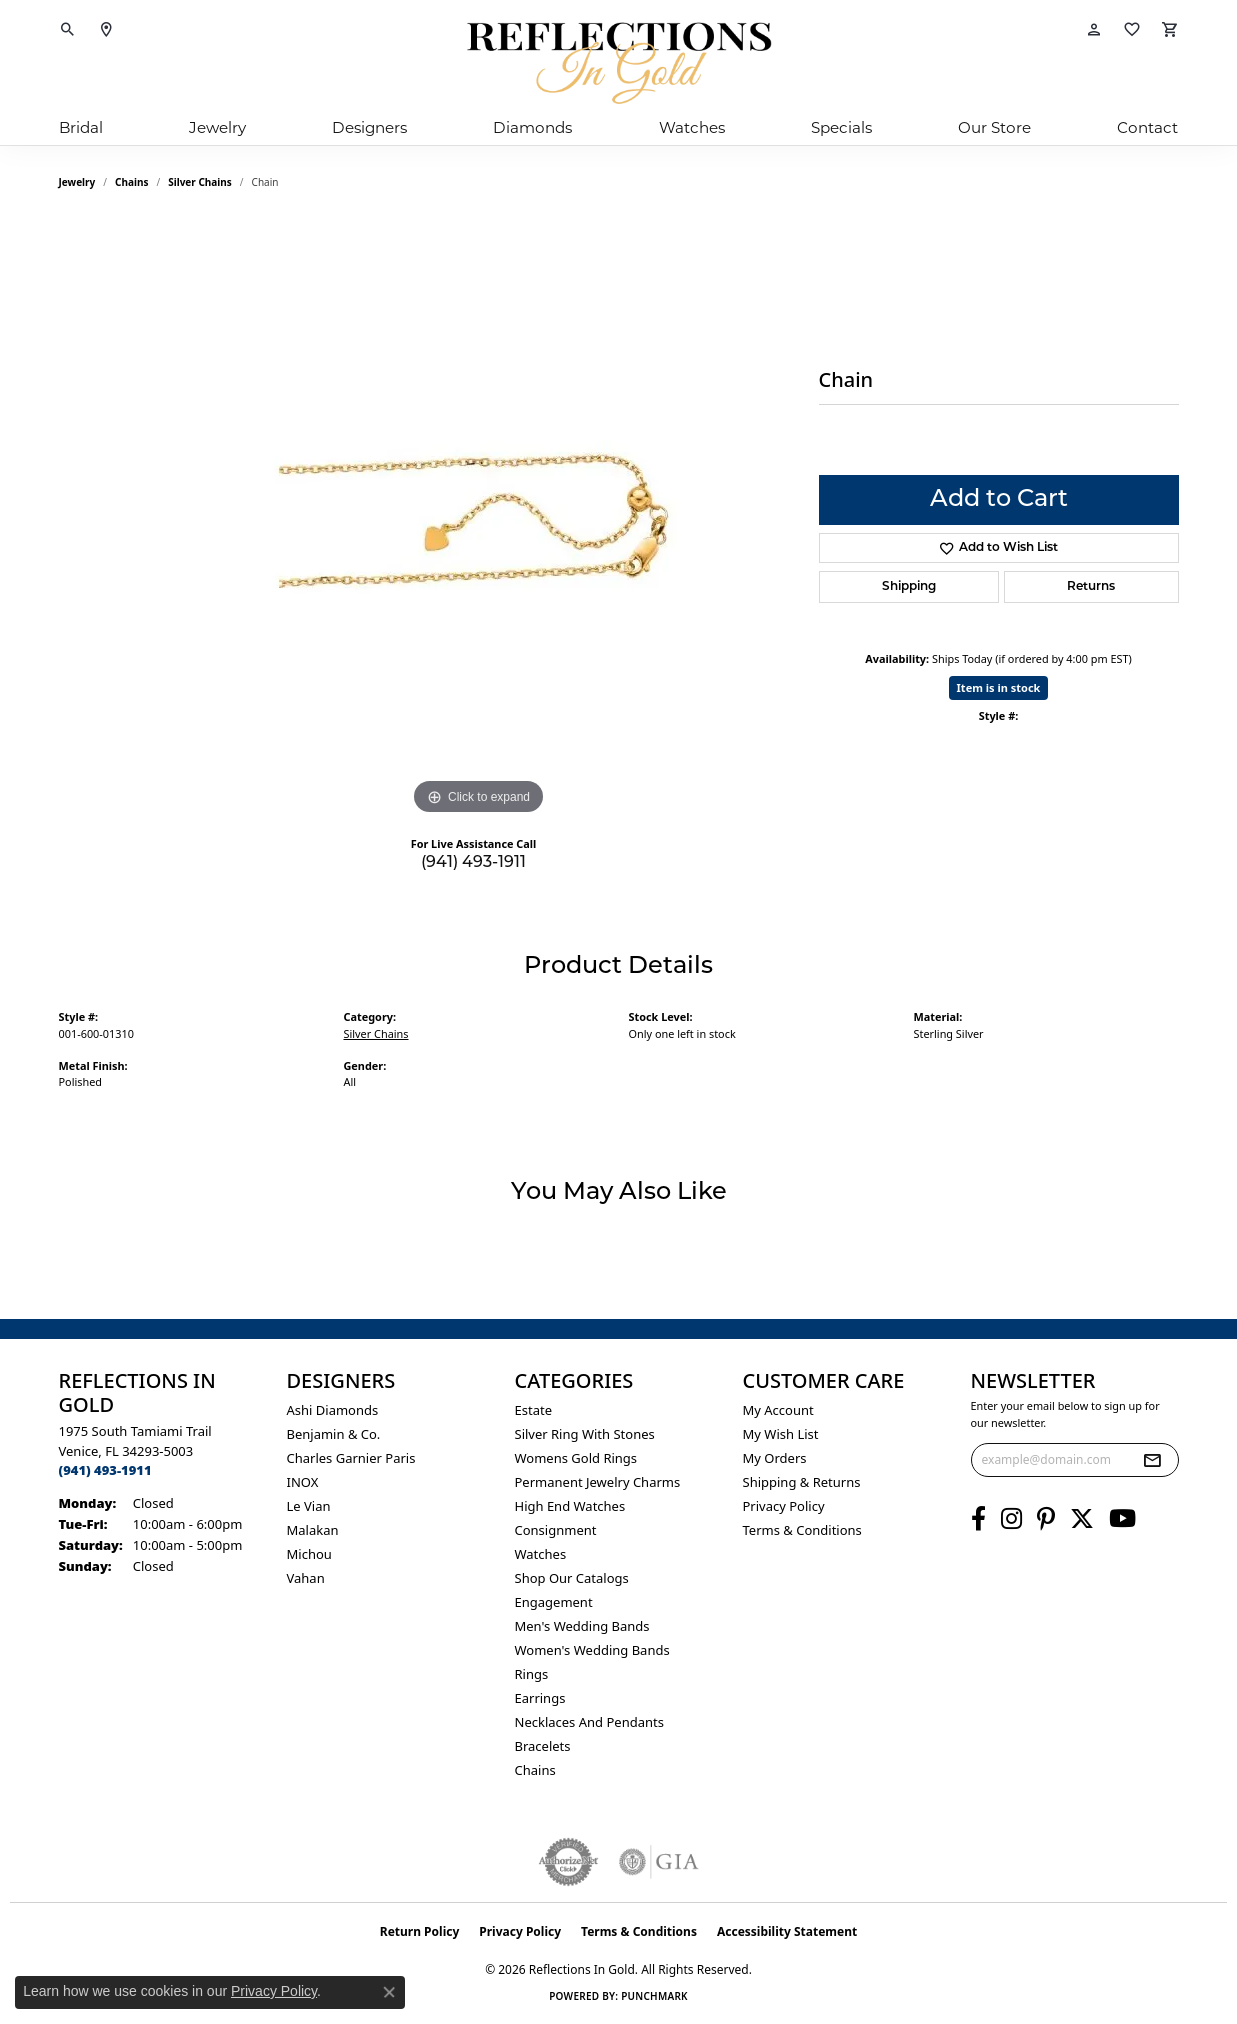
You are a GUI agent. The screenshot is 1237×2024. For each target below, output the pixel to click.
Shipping (909, 587)
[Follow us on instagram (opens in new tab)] (1011, 1519)
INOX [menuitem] (303, 1482)
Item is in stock (999, 687)
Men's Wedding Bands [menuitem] (582, 1626)
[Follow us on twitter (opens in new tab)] (1082, 1519)
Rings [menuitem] (532, 1674)
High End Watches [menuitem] (570, 1506)
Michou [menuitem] (309, 1554)
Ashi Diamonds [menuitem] (333, 1410)
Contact (1147, 127)
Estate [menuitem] (533, 1410)
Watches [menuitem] (541, 1554)
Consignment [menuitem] (556, 1530)
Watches (692, 127)
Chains (131, 182)
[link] (106, 30)
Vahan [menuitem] (306, 1578)
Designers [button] (369, 127)
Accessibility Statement (787, 1931)
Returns (1091, 587)
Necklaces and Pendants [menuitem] (589, 1722)
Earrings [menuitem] (540, 1698)
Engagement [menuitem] (554, 1602)
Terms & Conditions (802, 1530)
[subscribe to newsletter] (1152, 1460)
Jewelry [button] (217, 127)
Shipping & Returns (802, 1482)
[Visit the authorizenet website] (569, 1862)
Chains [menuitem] (535, 1770)
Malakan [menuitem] (313, 1530)
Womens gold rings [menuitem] (576, 1458)
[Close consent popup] (389, 1992)
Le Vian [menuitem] (309, 1506)
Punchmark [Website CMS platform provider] (654, 1996)
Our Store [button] (994, 127)
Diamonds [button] (532, 127)
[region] (479, 520)
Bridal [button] (81, 127)
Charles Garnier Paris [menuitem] (351, 1458)
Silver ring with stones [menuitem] (585, 1434)
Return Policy (420, 1931)
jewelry (77, 182)
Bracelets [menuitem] (543, 1746)
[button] (68, 30)
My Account (778, 1410)
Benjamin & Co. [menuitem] (334, 1434)
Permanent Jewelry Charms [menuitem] (598, 1482)
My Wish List (781, 1434)
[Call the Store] (105, 1470)
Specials (841, 127)
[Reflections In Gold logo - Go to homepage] (619, 63)
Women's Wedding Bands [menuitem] (592, 1650)
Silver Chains (200, 182)
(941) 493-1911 (473, 863)
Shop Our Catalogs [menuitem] (572, 1578)
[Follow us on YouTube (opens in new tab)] (1122, 1519)
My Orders (775, 1458)
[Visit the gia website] (659, 1862)
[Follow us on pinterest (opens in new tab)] (1046, 1519)
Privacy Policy (784, 1506)
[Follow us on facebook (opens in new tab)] (978, 1519)
